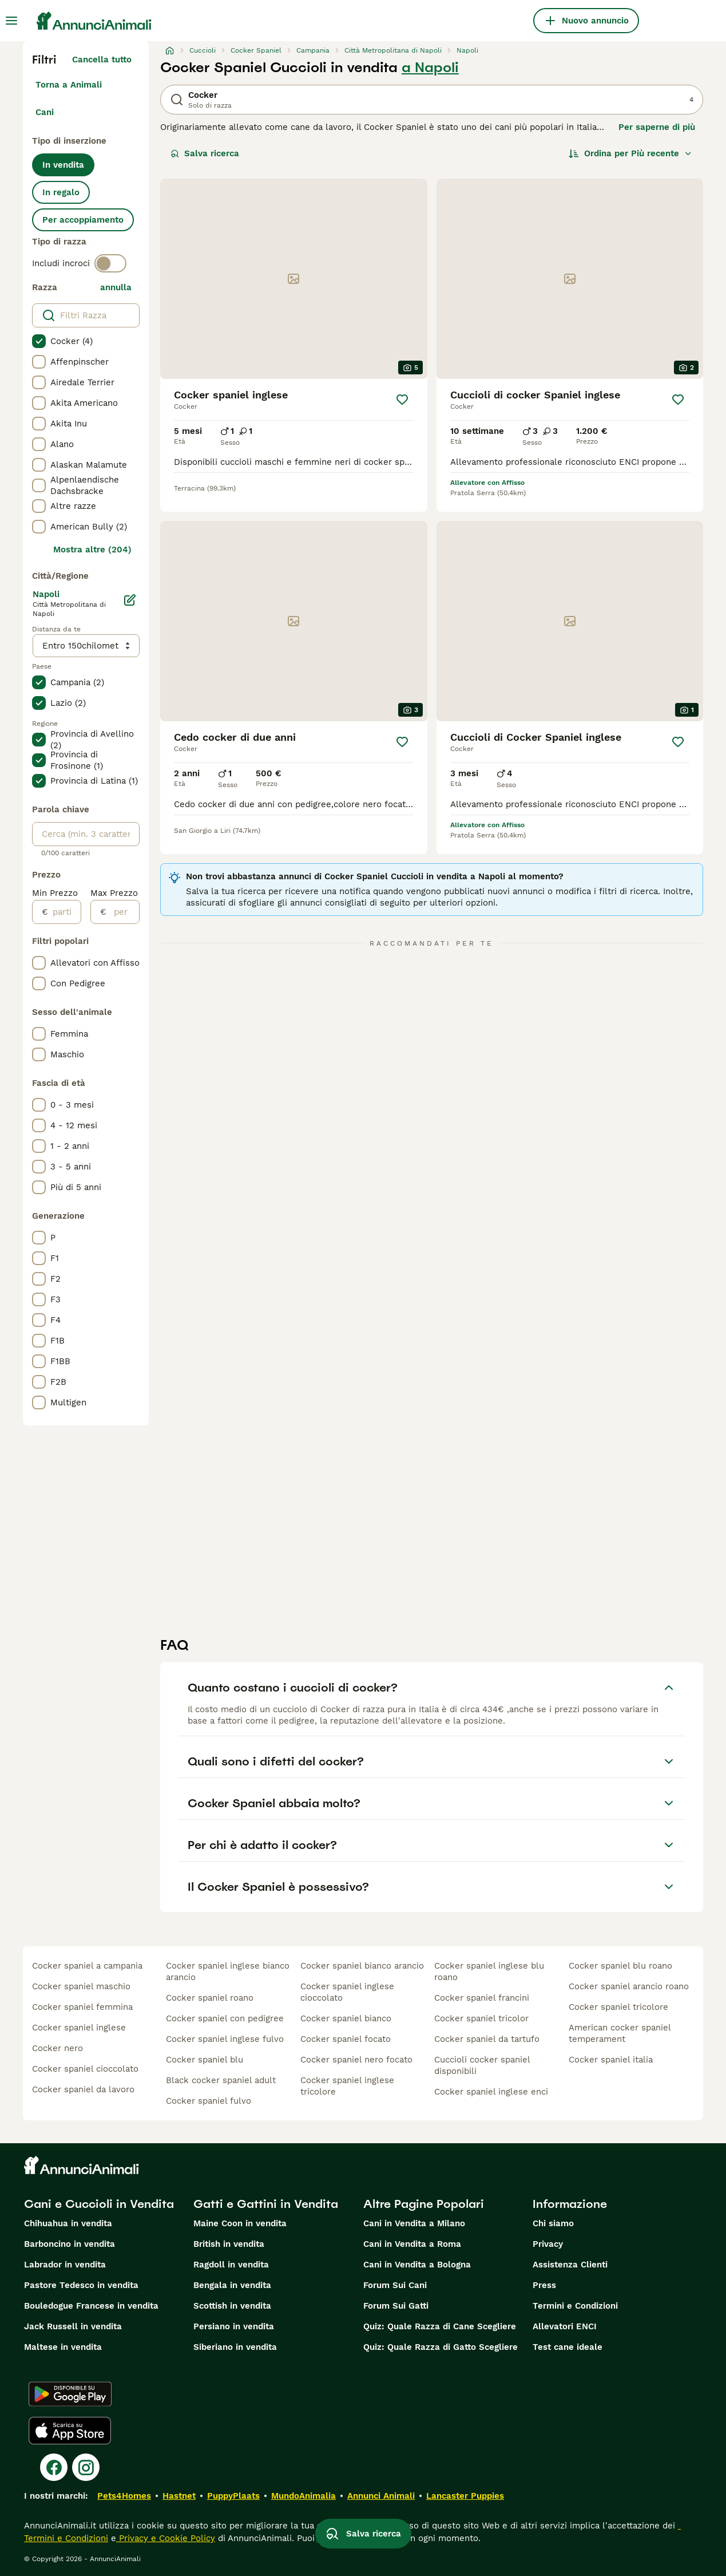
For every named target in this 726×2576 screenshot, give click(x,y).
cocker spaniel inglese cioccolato (347, 1992)
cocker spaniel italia (611, 2060)
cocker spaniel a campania (87, 1966)
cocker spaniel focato (345, 2039)
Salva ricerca (204, 153)
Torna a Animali (68, 85)
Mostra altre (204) (92, 549)
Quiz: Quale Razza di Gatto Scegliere (440, 2347)
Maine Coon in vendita (240, 2223)
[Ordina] (630, 153)
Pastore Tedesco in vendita (81, 2285)
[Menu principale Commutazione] (11, 20)
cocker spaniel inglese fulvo (225, 2039)
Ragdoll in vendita (231, 2264)
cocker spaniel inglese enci (491, 2092)
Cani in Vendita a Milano (414, 2223)
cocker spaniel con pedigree (225, 2018)
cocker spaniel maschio (81, 1986)
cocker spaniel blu (204, 2060)
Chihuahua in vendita (68, 2223)
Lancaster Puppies (465, 2496)
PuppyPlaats (233, 2496)
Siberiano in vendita (235, 2347)
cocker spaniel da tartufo (486, 2039)
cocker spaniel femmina (82, 2007)
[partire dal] (64, 911)
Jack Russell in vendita (73, 2326)
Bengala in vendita (232, 2285)
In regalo (61, 192)
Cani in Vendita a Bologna (417, 2264)
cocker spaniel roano (209, 1998)
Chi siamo (553, 2223)
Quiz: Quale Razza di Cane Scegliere (439, 2326)
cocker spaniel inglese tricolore (347, 2086)
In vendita (63, 165)
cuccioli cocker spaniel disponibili (482, 2065)
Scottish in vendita (232, 2306)
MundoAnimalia (303, 2496)
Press (544, 2285)
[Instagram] (86, 2467)
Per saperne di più (656, 127)
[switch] (110, 263)
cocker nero (57, 2048)
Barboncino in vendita (69, 2244)
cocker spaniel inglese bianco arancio (227, 1971)
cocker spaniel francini (481, 1998)
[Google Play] (70, 2394)
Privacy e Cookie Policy (165, 2538)
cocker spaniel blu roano (620, 1966)
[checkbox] (38, 341)
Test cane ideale (567, 2347)
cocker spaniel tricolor (481, 2018)
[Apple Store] (70, 2430)
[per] (122, 911)
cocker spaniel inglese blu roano (489, 1971)
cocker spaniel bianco (345, 2018)
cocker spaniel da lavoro (83, 2089)
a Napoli (430, 68)
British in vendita (228, 2244)
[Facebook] (54, 2467)
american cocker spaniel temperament (620, 2033)
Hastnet (179, 2496)
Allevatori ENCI (565, 2326)
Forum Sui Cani (395, 2285)
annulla (116, 287)
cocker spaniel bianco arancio (362, 1966)
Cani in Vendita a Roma (412, 2244)
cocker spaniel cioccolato (85, 2069)
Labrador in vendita (65, 2264)
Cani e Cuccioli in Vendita (99, 2204)
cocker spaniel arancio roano (629, 1986)
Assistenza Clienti (570, 2264)
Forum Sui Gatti (396, 2306)
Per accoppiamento (83, 220)
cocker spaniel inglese (79, 2027)
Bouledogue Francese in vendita (91, 2306)
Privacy (548, 2244)
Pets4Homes (124, 2496)
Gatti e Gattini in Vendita (265, 2204)
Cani (44, 112)
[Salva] (402, 399)
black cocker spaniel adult (221, 2080)
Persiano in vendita (233, 2326)
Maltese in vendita (63, 2347)
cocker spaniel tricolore (618, 2007)
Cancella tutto (102, 59)
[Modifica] (130, 599)
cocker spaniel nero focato (356, 2060)
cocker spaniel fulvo (208, 2101)
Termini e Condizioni (575, 2306)
